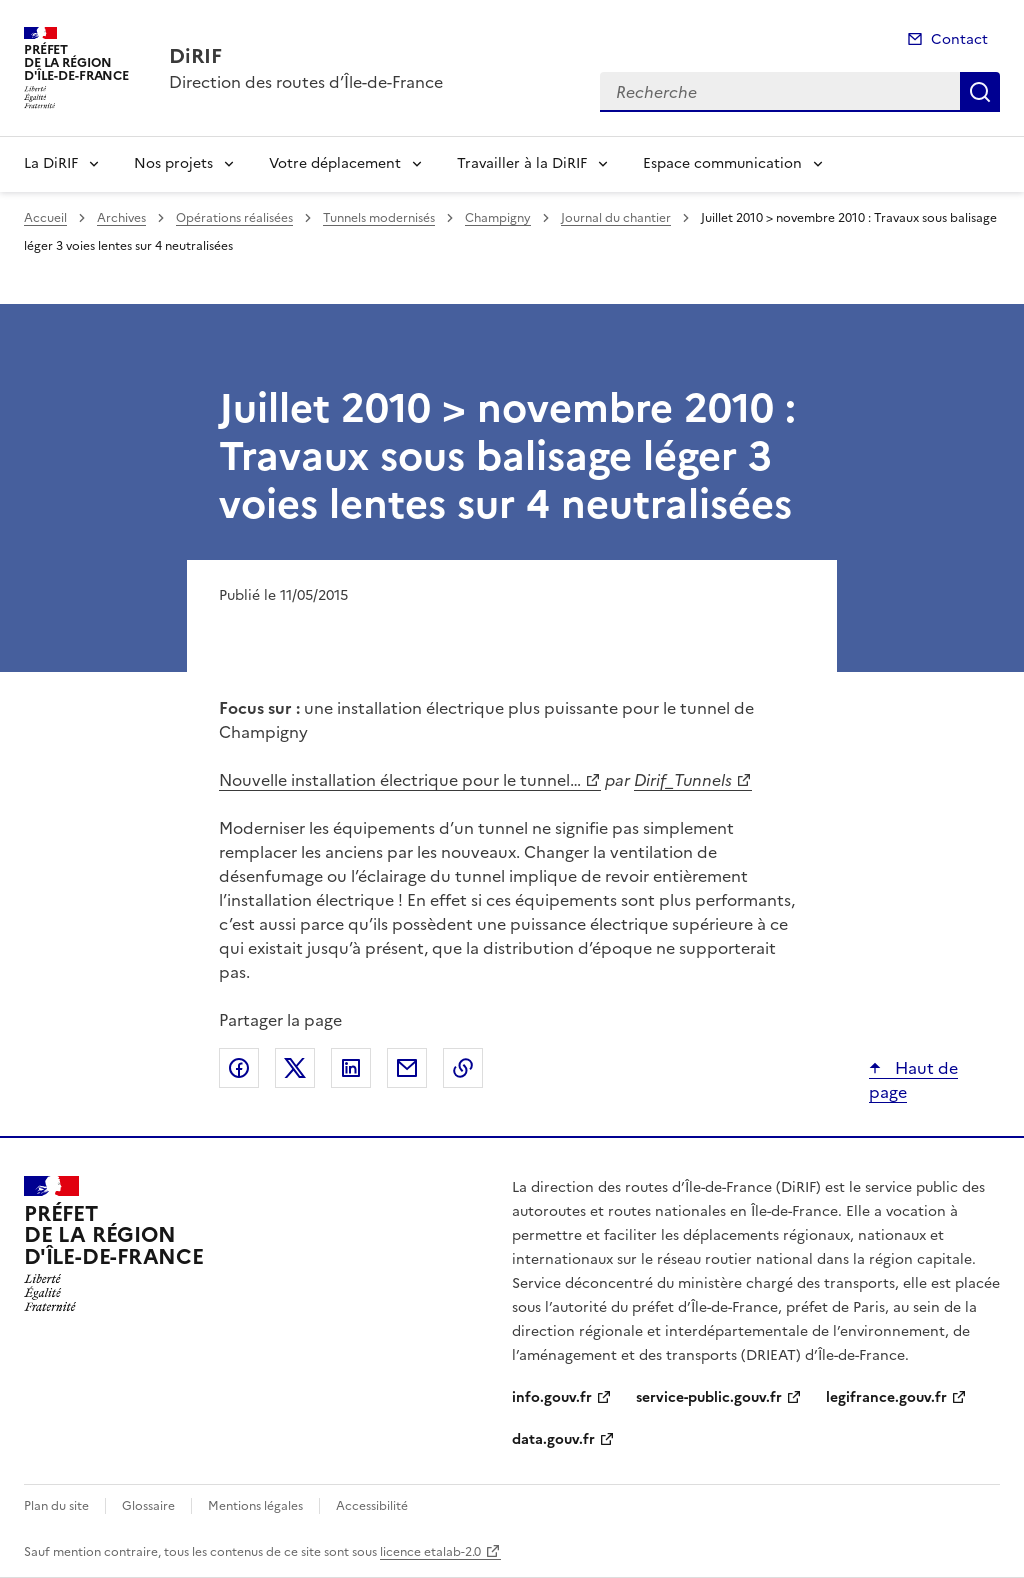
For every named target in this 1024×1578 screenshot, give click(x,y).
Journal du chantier (616, 218)
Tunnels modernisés (379, 218)
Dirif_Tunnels (683, 780)
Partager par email (407, 1068)
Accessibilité (372, 1506)
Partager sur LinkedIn (351, 1068)
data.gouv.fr (553, 1439)
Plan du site (56, 1506)
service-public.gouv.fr (709, 1397)
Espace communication (722, 163)
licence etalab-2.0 (430, 1552)
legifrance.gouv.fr (886, 1397)
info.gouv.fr (552, 1397)
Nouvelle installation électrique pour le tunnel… (400, 780)
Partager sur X (295, 1068)
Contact (959, 39)
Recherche (980, 92)
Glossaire (148, 1506)
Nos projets (173, 163)
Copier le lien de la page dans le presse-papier (463, 1068)
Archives (121, 218)
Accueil (45, 218)
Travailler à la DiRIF (522, 163)
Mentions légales (255, 1506)
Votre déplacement (335, 163)
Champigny (498, 218)
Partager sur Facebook (239, 1068)
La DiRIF (51, 163)
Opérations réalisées (234, 218)
